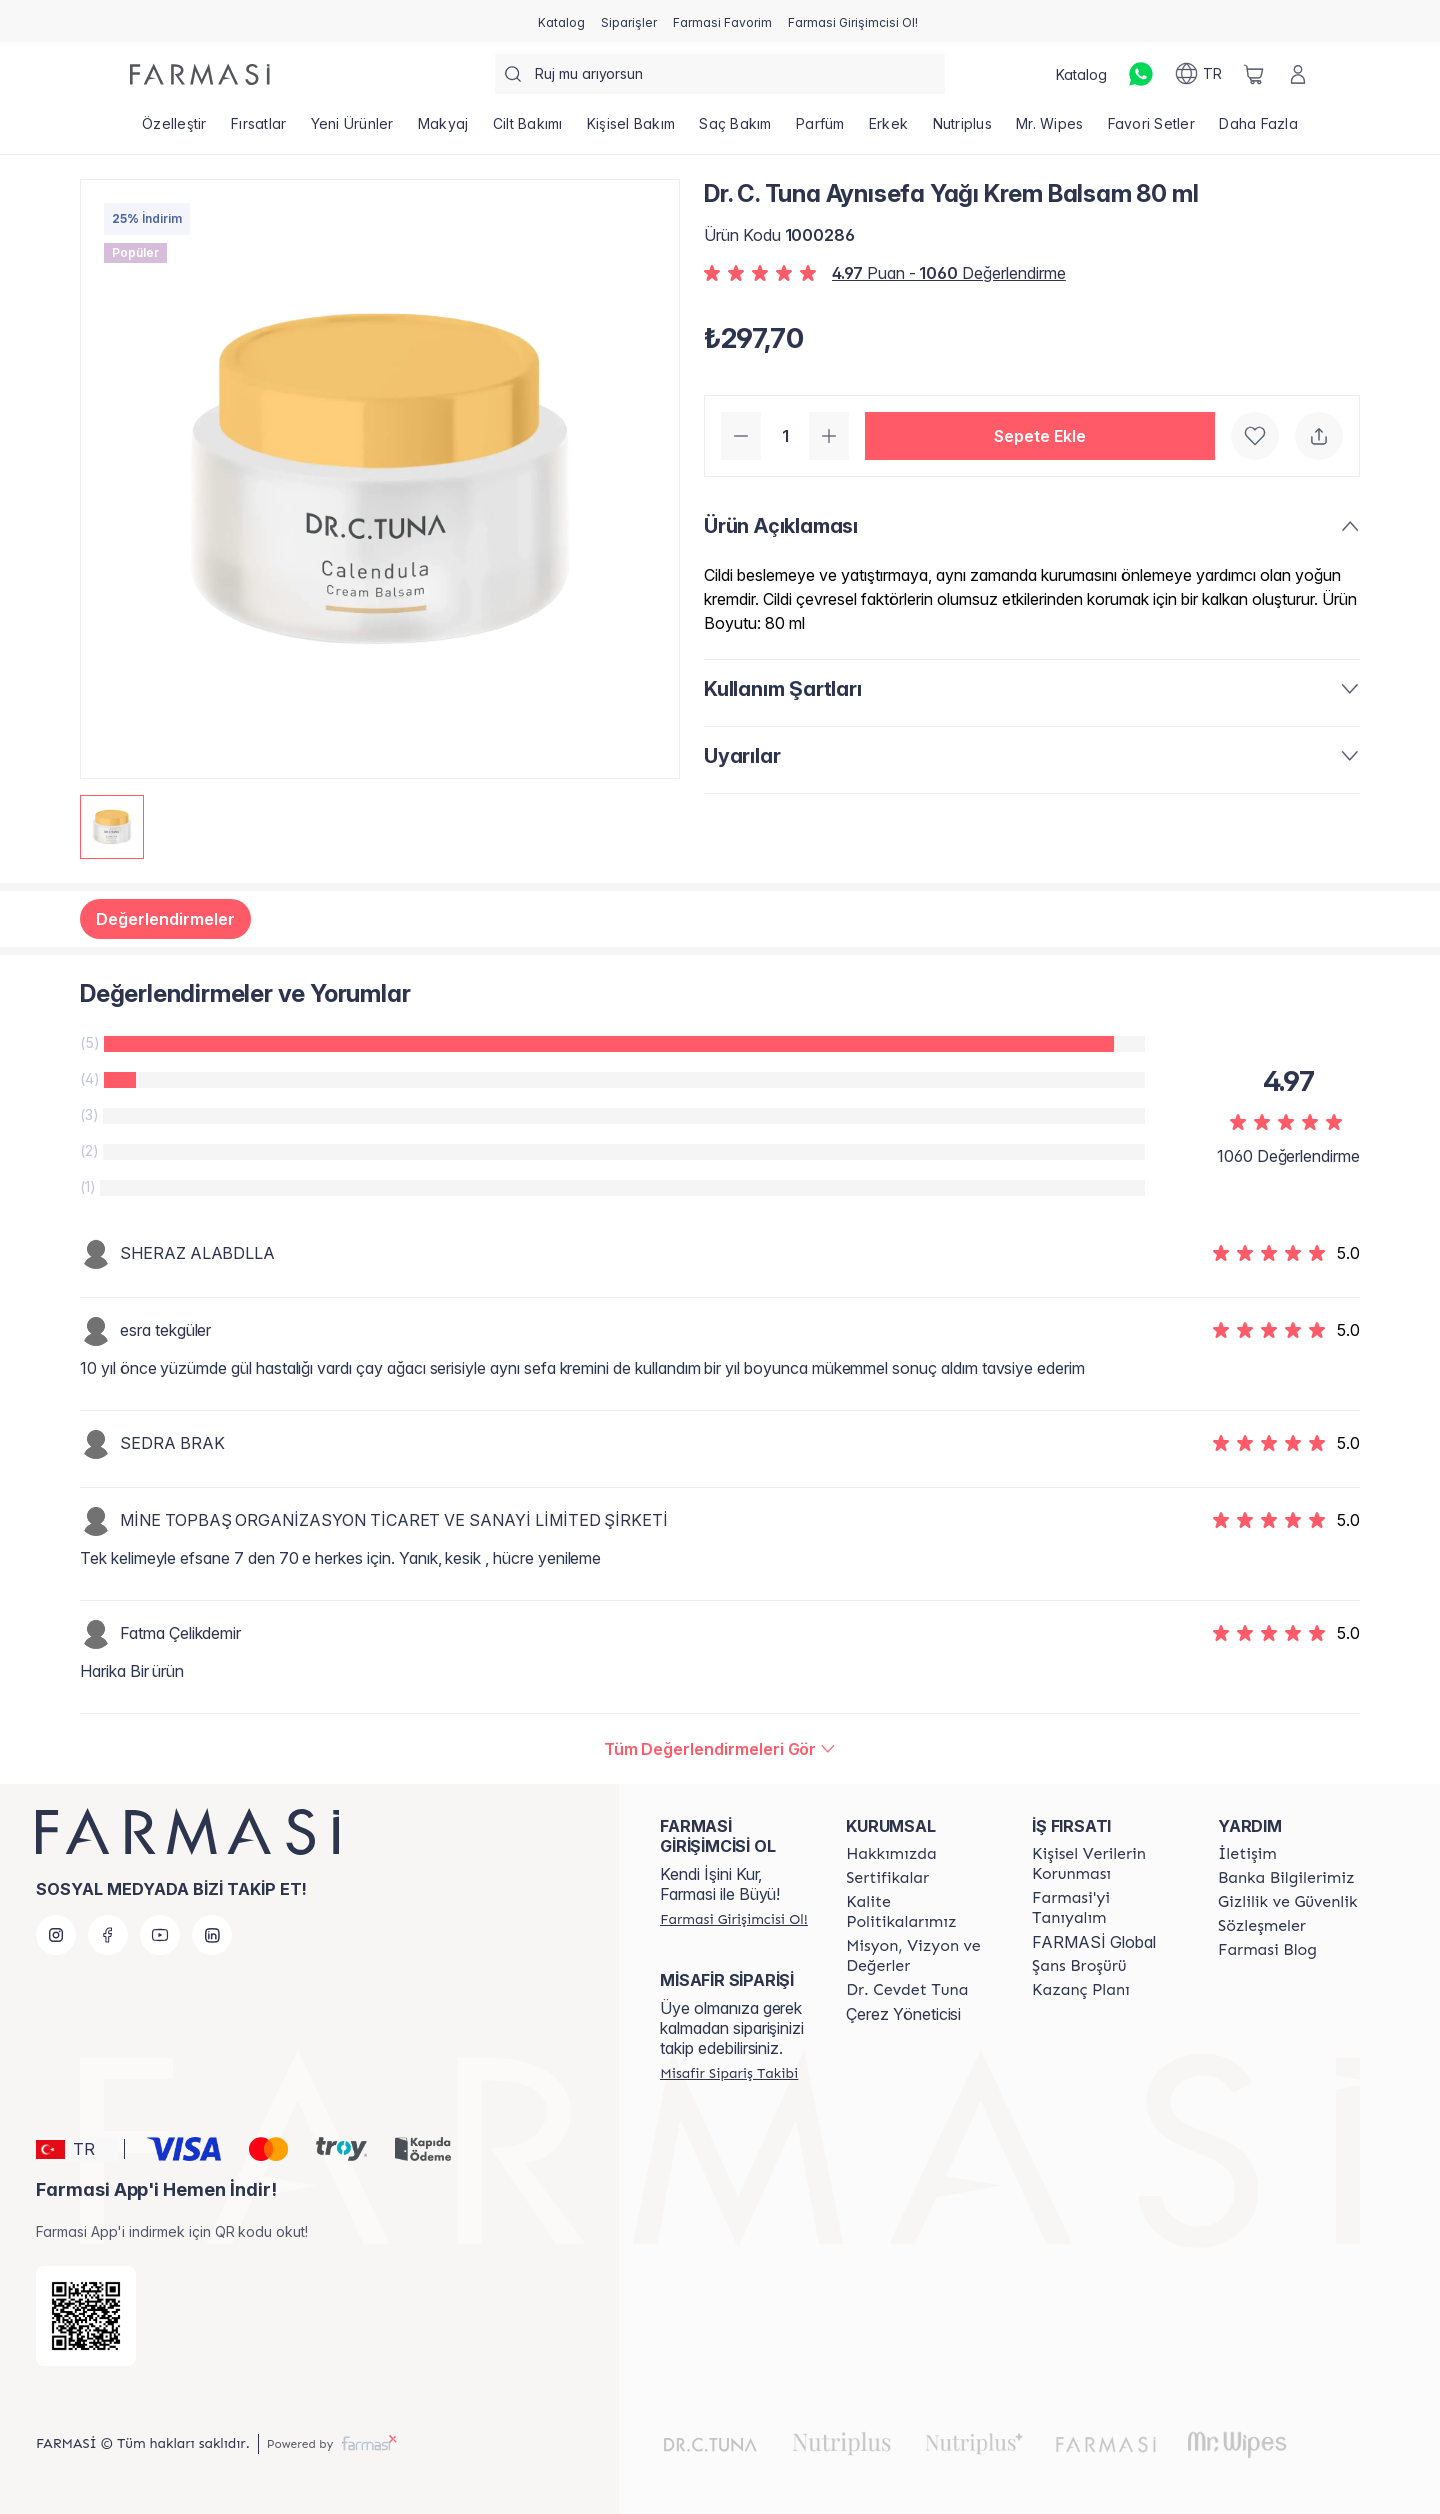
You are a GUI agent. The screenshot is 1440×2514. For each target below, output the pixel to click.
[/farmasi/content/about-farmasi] (1107, 1908)
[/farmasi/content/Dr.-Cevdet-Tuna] (907, 1990)
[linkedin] (212, 1935)
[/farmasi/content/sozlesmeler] (1262, 1926)
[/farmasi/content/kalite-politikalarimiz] (921, 1912)
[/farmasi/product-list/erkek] (889, 130)
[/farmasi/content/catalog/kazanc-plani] (1081, 1990)
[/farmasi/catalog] (561, 21)
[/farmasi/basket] (1254, 74)
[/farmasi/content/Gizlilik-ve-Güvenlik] (1287, 1902)
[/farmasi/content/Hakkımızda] (891, 1854)
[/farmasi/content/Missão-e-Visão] (921, 1956)
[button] (1040, 436)
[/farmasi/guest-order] (729, 2073)
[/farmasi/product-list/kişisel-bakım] (631, 130)
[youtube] (160, 1935)
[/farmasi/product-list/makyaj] (443, 130)
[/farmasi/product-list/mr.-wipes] (1050, 130)
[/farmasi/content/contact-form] (1247, 1854)
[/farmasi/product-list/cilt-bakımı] (528, 130)
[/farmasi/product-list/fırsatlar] (259, 130)
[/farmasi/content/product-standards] (887, 1878)
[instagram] (56, 1935)
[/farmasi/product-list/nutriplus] (962, 130)
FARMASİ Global (1094, 1942)
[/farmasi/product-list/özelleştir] (174, 130)
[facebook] (108, 1935)
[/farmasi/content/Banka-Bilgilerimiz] (1286, 1878)
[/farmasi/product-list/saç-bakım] (735, 130)
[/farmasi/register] (629, 21)
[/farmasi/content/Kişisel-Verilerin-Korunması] (1107, 1864)
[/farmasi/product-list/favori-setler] (1152, 130)
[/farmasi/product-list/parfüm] (820, 130)
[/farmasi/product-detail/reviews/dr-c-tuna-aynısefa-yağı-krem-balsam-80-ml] (720, 1749)
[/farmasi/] (200, 74)
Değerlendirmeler (165, 919)
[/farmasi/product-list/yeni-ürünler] (351, 130)
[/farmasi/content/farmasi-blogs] (1267, 1950)
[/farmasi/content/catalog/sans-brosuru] (1079, 1966)
